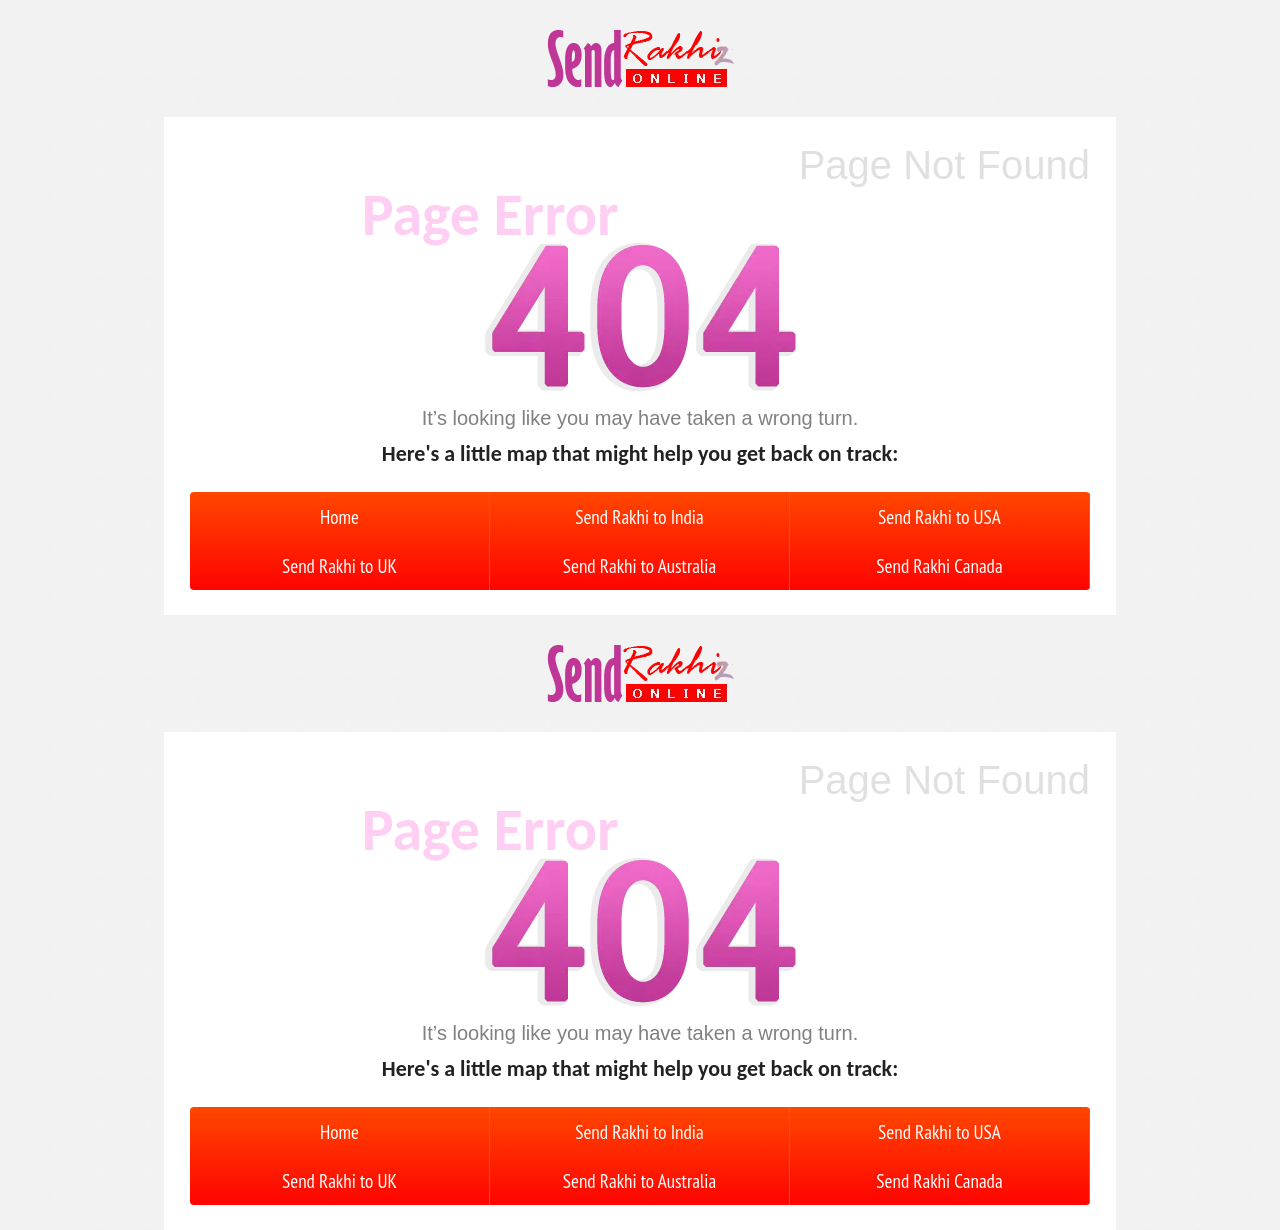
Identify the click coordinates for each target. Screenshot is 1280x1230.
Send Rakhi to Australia (639, 565)
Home (339, 516)
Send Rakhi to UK (339, 565)
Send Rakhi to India (639, 516)
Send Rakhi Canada (939, 565)
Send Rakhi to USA (939, 516)
